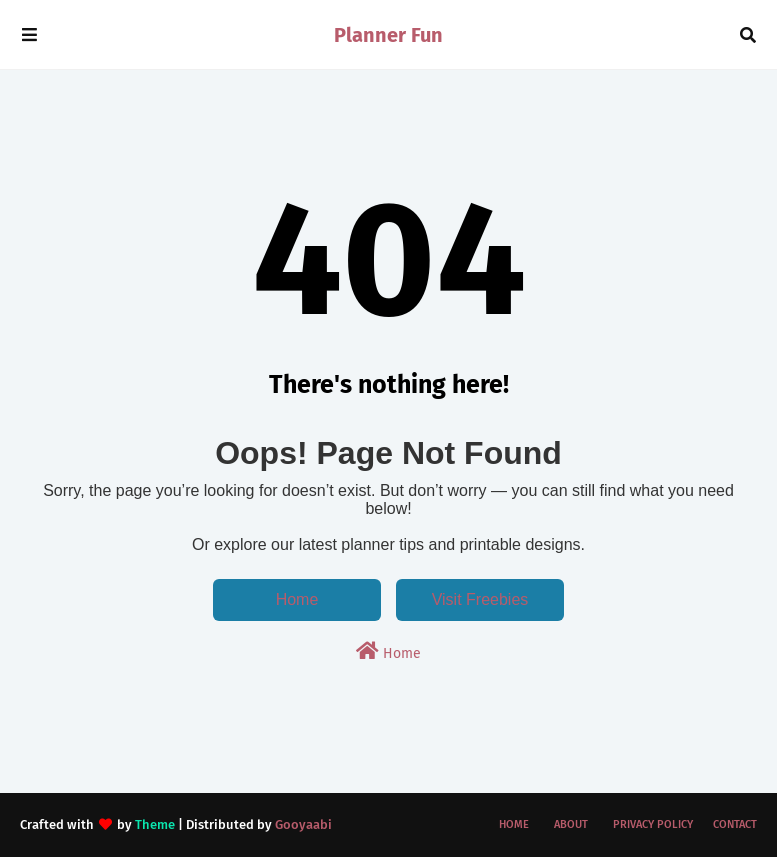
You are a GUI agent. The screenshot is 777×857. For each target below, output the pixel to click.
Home (297, 599)
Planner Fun (388, 35)
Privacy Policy (653, 824)
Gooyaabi (303, 824)
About (571, 824)
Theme (155, 824)
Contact (735, 824)
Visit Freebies (480, 599)
